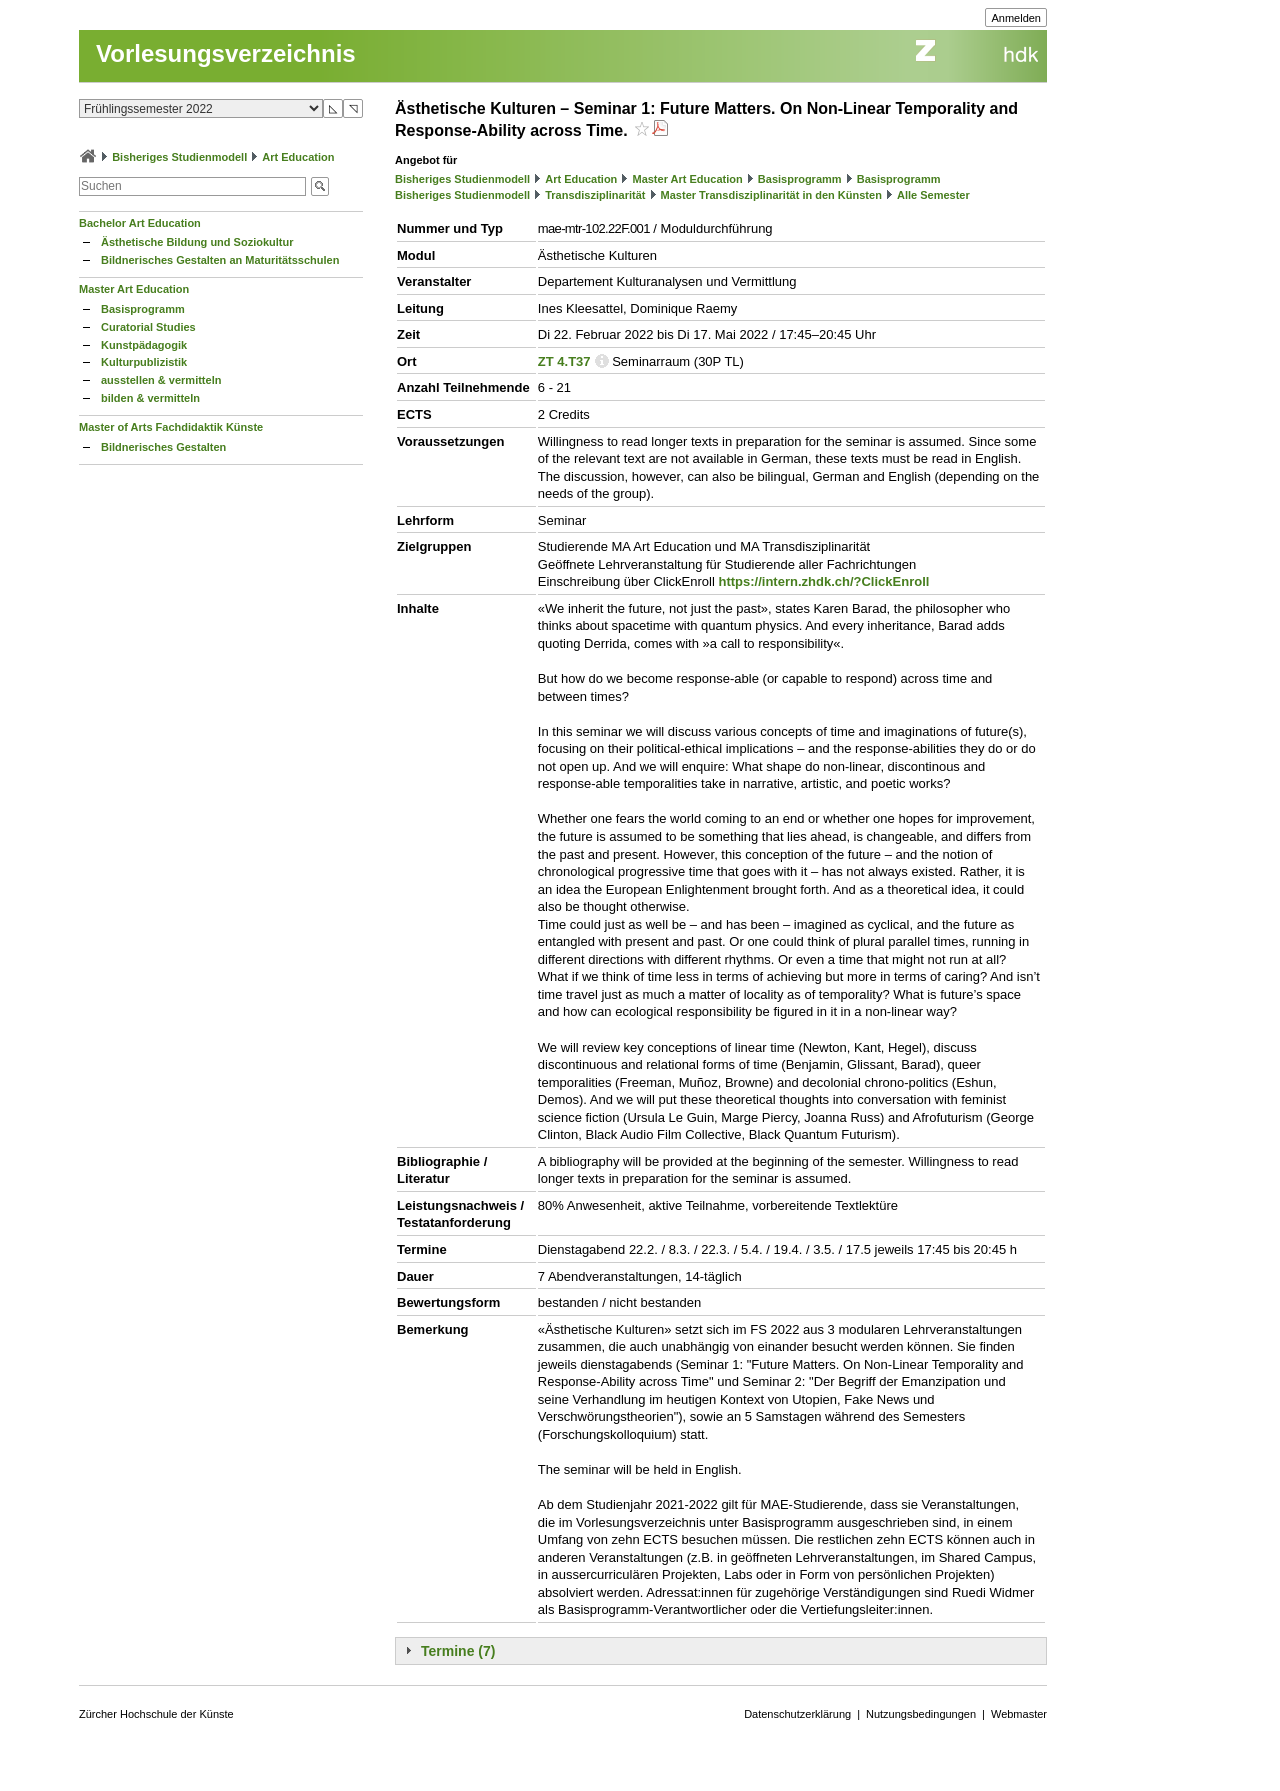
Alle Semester (933, 195)
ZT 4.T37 (564, 361)
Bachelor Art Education (140, 223)
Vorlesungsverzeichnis (226, 53)
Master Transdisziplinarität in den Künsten (771, 195)
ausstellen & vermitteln (161, 380)
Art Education (298, 157)
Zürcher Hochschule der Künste (156, 1714)
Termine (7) (458, 1651)
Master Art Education (134, 289)
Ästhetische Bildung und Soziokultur (197, 242)
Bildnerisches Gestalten (163, 447)
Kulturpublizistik (144, 362)
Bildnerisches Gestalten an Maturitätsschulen (220, 260)
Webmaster (1019, 1714)
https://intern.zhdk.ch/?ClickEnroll (823, 581)
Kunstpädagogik (144, 345)
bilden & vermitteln (150, 398)
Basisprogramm (143, 309)
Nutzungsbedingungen (921, 1714)
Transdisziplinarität (595, 195)
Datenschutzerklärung (797, 1714)
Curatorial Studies (148, 327)
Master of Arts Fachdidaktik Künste (171, 427)
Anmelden (1016, 18)
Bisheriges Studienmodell (179, 157)
